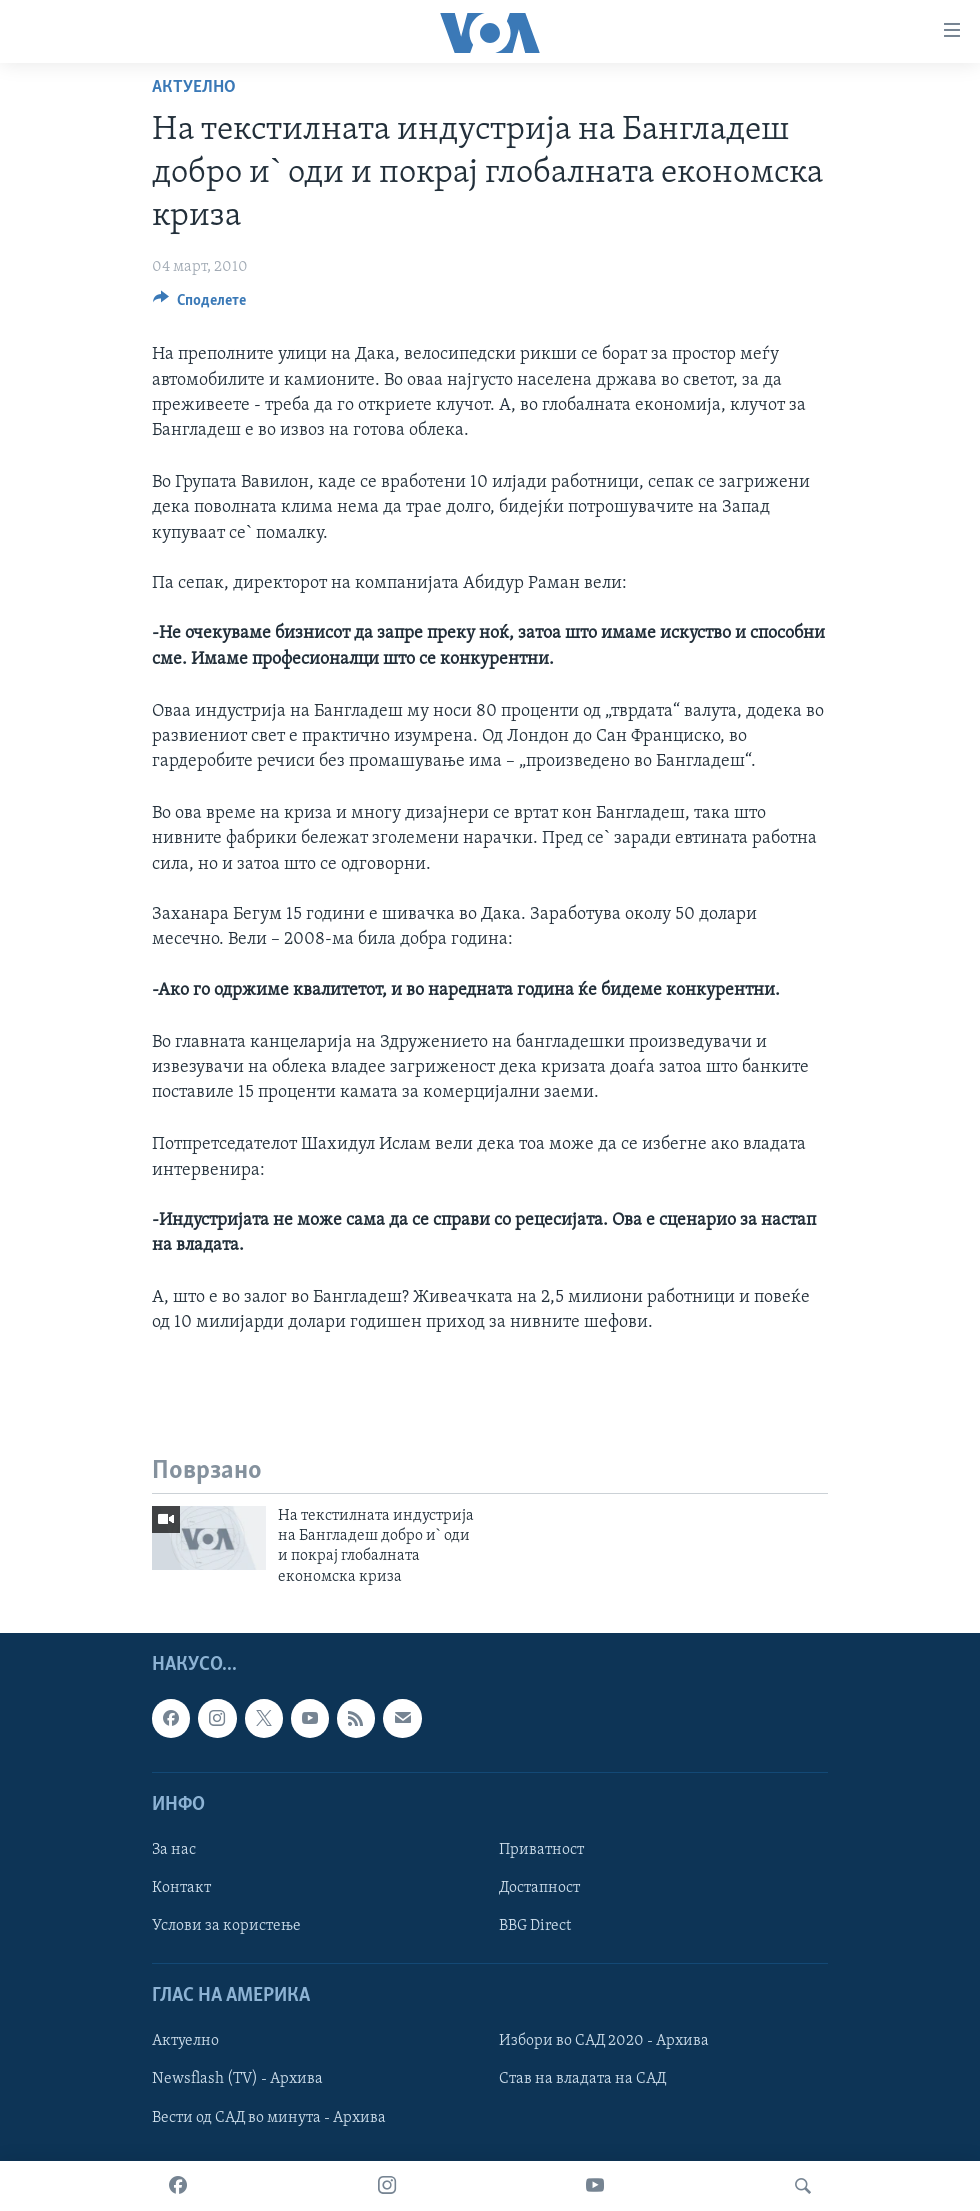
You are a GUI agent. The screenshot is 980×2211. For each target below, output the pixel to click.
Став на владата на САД (582, 2080)
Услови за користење (226, 1926)
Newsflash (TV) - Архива (237, 2080)
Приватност (541, 1850)
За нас (174, 1850)
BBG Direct (535, 1926)
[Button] (199, 305)
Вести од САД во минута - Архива (269, 2118)
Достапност (539, 1888)
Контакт (181, 1888)
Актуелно (194, 87)
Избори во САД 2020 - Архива (604, 2042)
